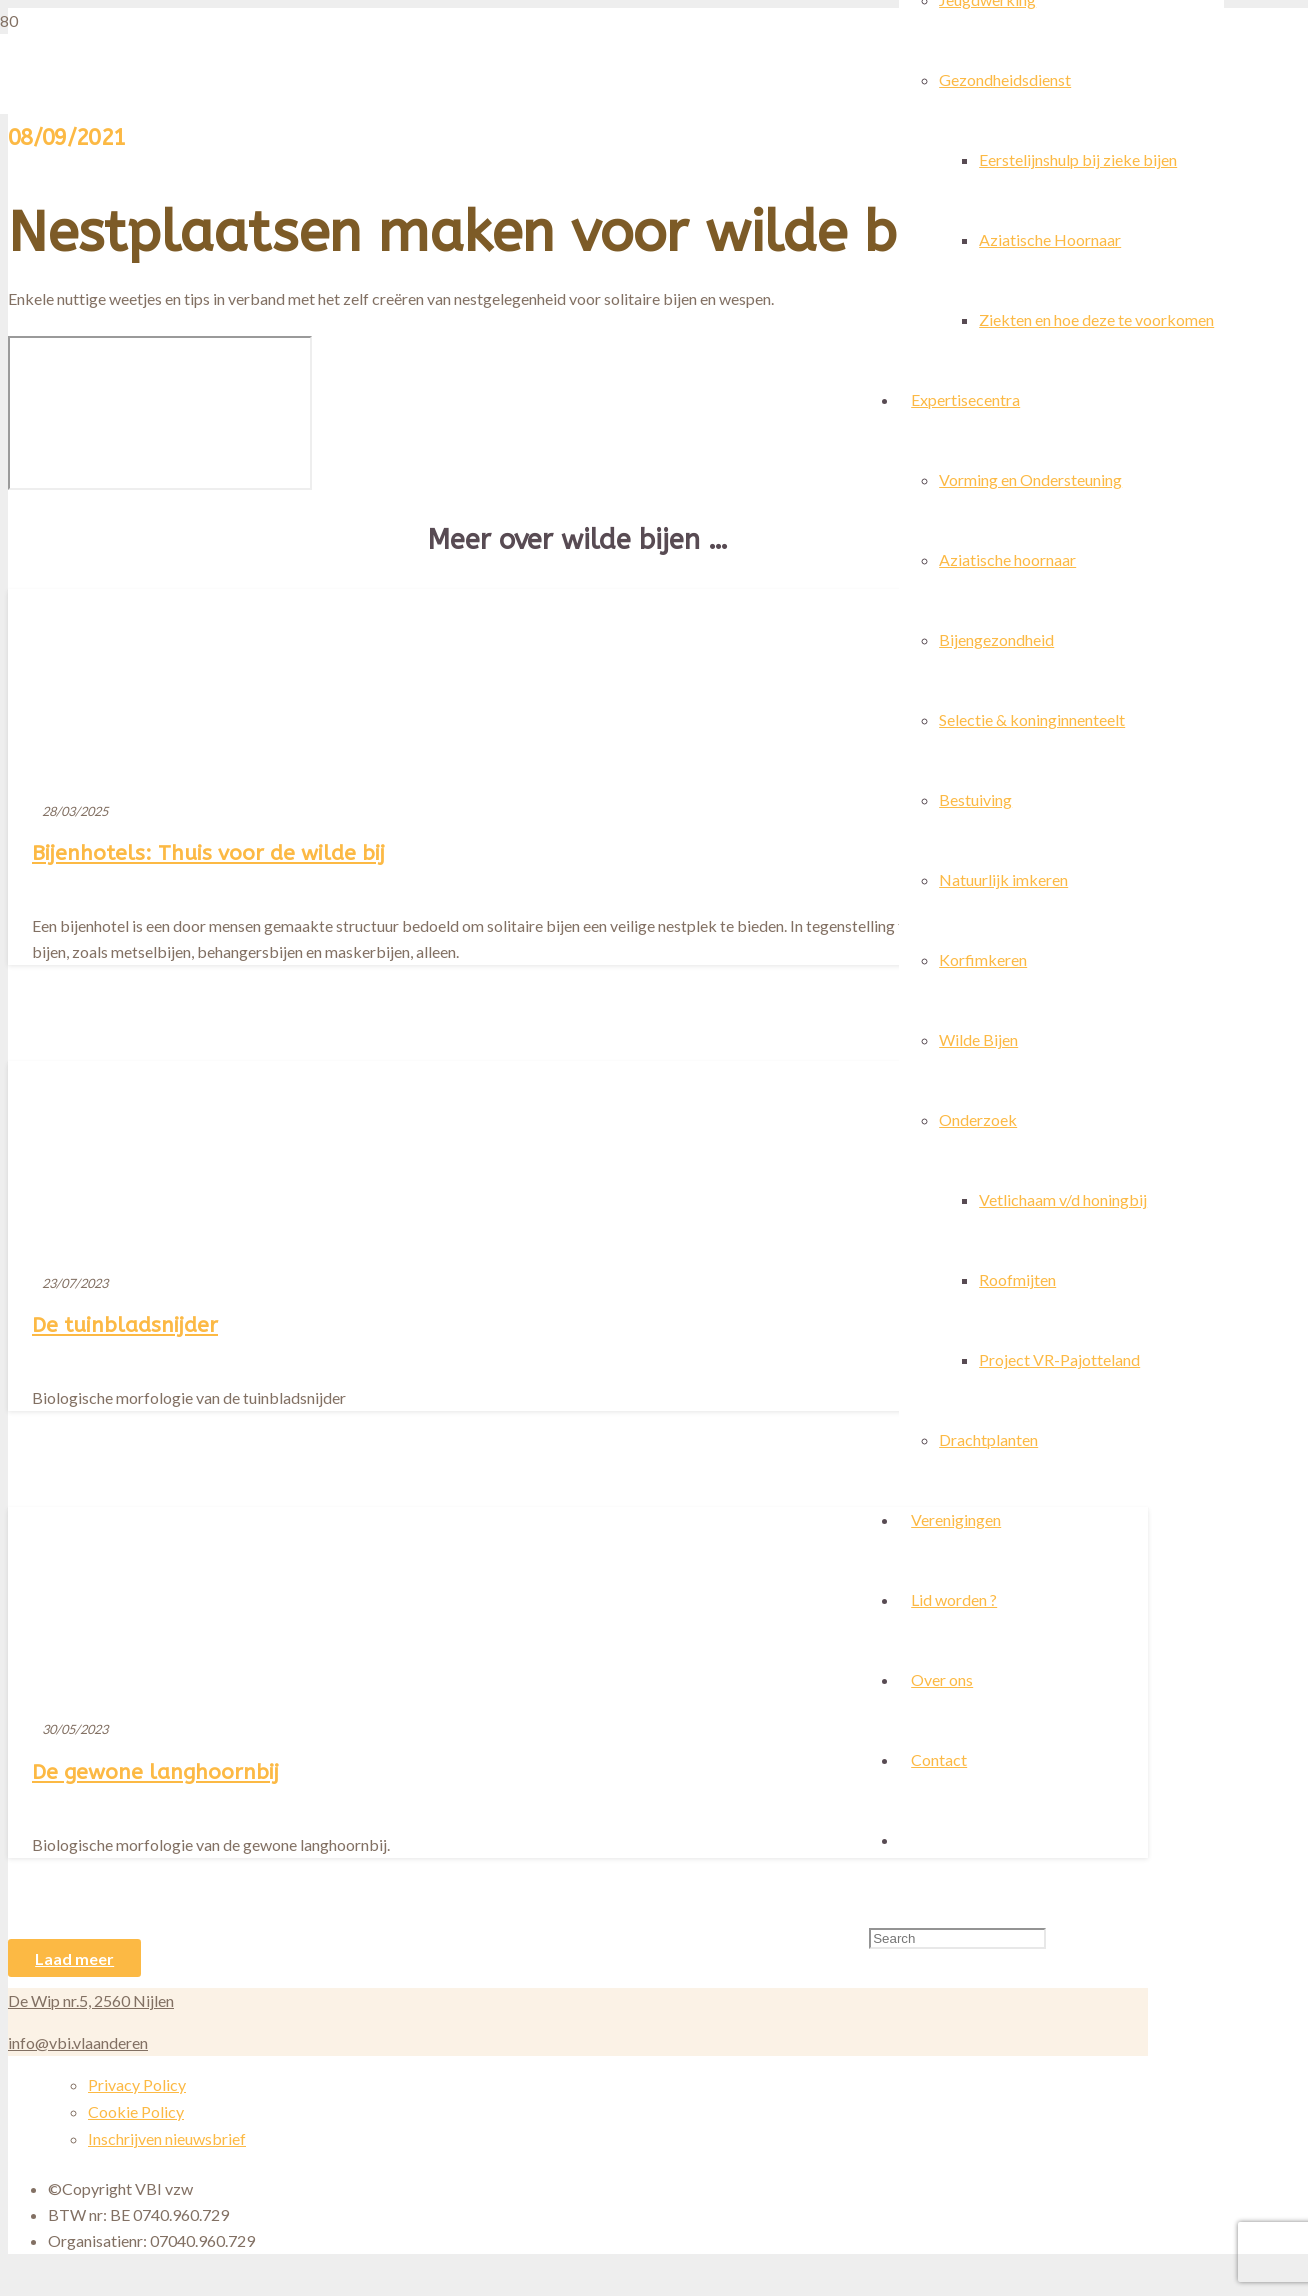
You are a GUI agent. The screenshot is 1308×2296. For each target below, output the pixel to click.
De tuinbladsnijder (125, 1325)
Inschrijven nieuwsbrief (167, 2138)
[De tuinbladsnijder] (224, 1416)
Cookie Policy (136, 2111)
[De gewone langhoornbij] (328, 1827)
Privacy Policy (137, 2084)
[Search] (957, 1938)
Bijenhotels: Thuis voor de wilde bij (208, 853)
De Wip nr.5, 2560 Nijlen (91, 2000)
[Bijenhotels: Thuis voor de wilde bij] (656, 1439)
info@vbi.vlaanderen (78, 2042)
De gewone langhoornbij (155, 1772)
